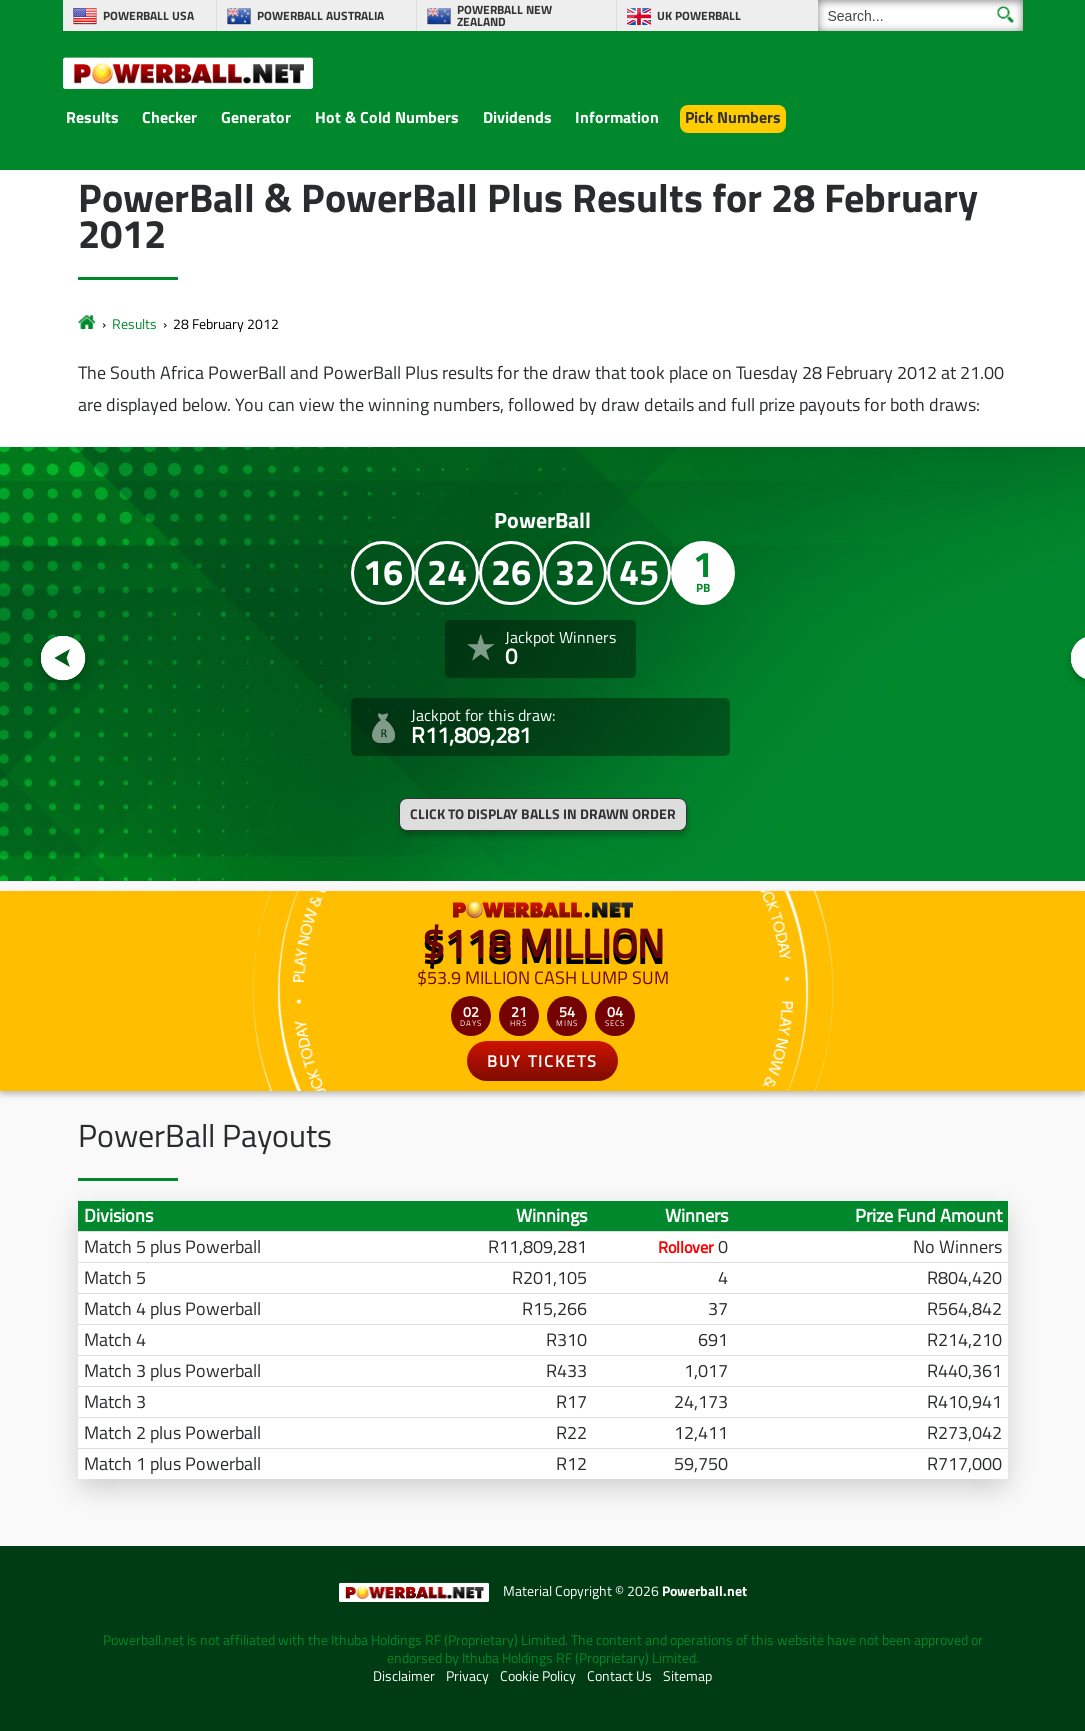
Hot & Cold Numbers (387, 117)
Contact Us (619, 1676)
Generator (256, 117)
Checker (169, 117)
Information (617, 117)
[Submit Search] (1005, 14)
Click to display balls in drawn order (543, 814)
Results (92, 117)
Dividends (517, 117)
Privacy (467, 1676)
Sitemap (687, 1676)
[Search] (920, 15)
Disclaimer (404, 1676)
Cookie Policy (538, 1676)
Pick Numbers (733, 117)
